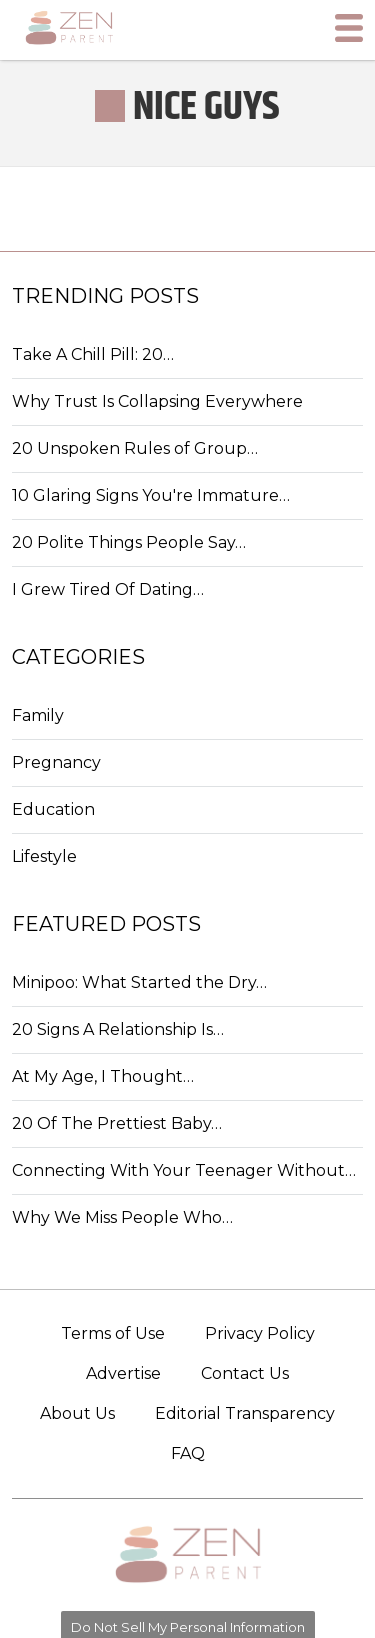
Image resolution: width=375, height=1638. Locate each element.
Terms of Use (113, 1333)
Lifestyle (44, 856)
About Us (77, 1413)
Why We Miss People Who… (122, 1217)
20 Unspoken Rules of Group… (135, 448)
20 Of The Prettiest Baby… (117, 1123)
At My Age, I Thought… (103, 1076)
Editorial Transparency (245, 1413)
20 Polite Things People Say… (129, 542)
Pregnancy (56, 762)
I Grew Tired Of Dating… (108, 589)
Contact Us (245, 1373)
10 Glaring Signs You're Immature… (151, 495)
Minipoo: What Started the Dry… (139, 982)
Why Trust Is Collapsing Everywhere (157, 401)
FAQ (188, 1453)
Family (38, 715)
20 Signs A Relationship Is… (118, 1029)
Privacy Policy (260, 1333)
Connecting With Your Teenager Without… (184, 1170)
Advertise (123, 1373)
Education (53, 809)
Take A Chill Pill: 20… (93, 354)
